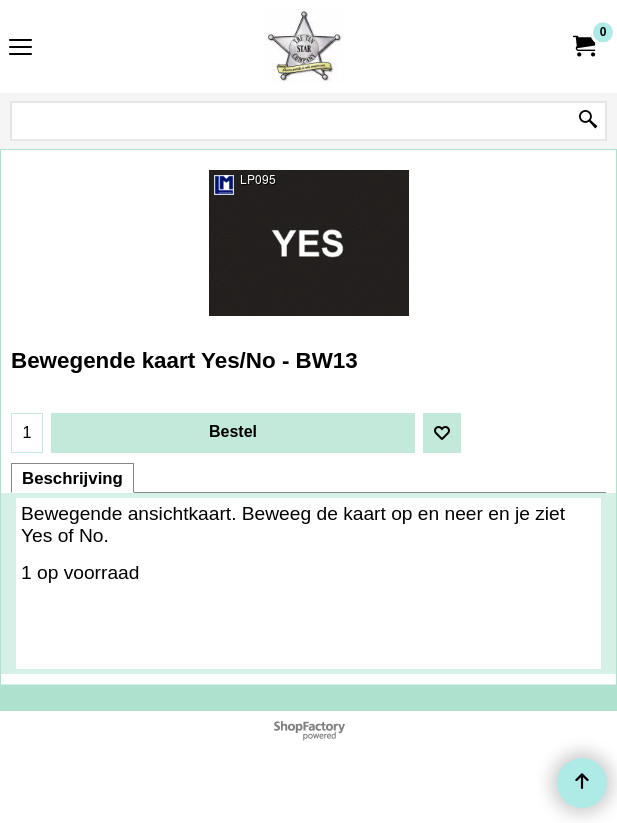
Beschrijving (72, 478)
